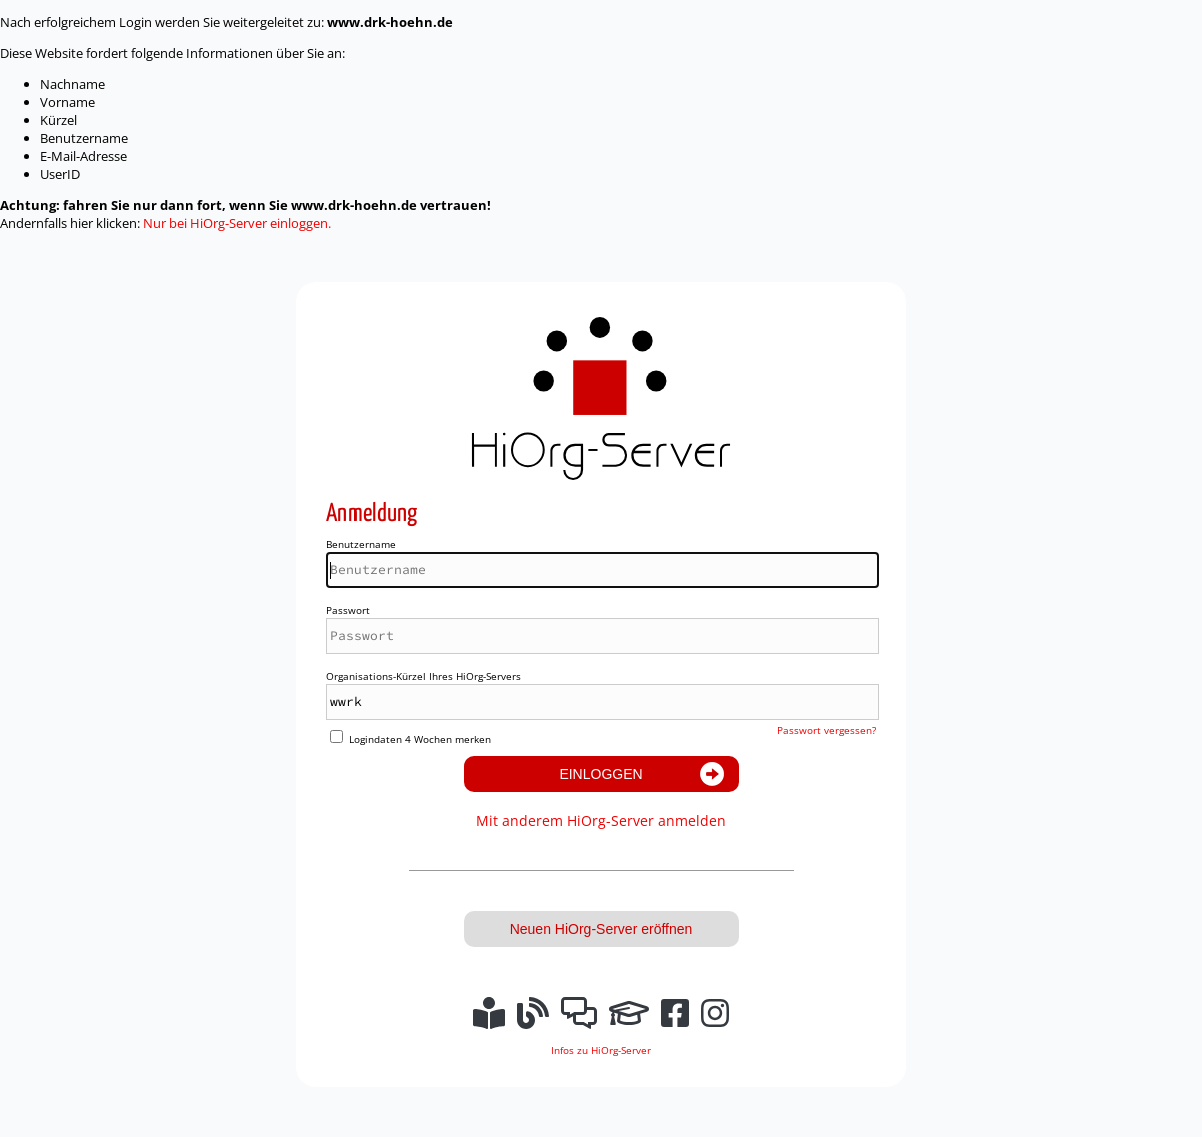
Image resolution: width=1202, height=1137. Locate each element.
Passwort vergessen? (826, 730)
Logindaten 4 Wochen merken (420, 739)
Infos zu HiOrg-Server (601, 1050)
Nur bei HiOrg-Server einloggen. (237, 223)
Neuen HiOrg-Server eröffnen (601, 929)
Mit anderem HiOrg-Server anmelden (601, 820)
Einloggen (600, 774)
